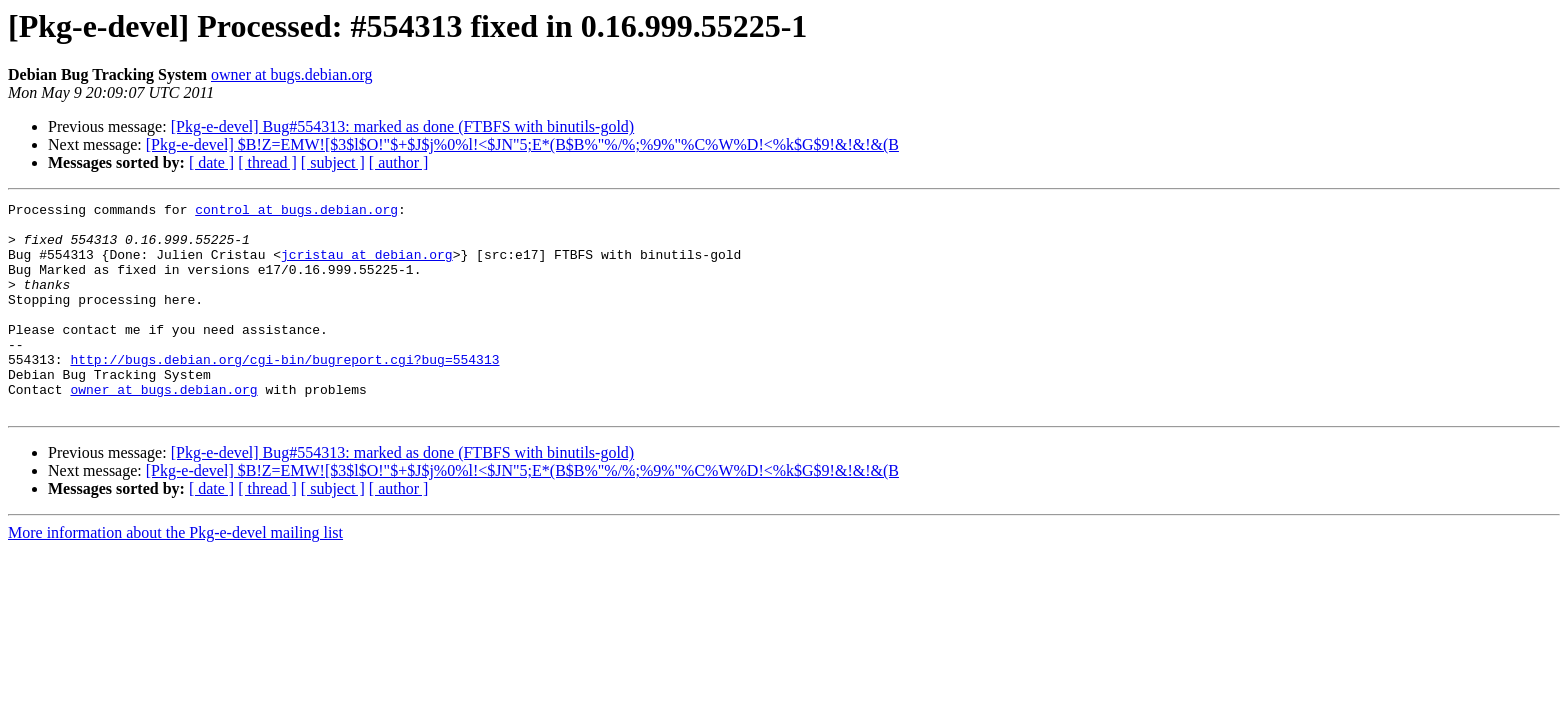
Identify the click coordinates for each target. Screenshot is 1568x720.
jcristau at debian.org (367, 266)
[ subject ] (333, 162)
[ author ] (399, 162)
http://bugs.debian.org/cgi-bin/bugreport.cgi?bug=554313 (284, 392)
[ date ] (211, 162)
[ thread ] (267, 162)
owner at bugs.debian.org (291, 74)
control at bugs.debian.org (296, 212)
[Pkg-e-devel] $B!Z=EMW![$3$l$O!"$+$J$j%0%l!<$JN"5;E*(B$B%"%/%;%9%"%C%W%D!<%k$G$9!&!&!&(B (522, 144)
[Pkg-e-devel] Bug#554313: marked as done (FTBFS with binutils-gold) (403, 126)
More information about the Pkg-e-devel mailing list (175, 574)
